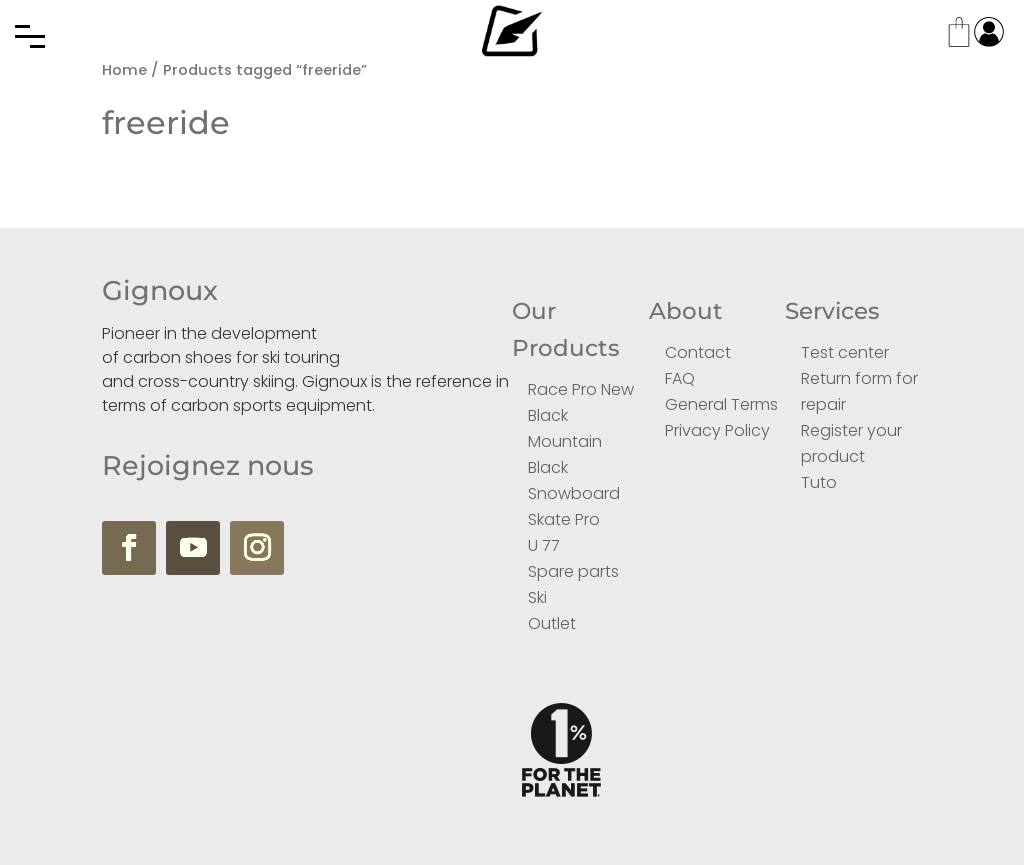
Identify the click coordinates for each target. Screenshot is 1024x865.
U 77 (544, 545)
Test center (845, 352)
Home (124, 70)
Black (548, 415)
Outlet (552, 623)
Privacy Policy (717, 430)
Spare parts (573, 571)
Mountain (565, 441)
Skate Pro (564, 519)
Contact (698, 352)
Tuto (819, 482)
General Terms (721, 404)
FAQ (680, 378)
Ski (537, 597)
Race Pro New (581, 389)
